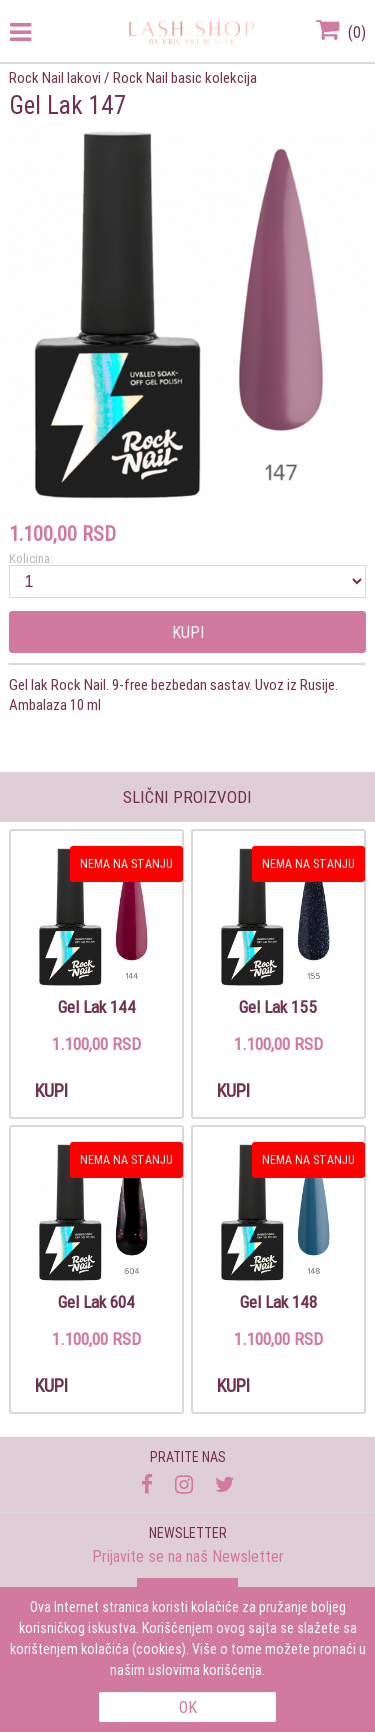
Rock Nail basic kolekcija (185, 77)
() (341, 32)
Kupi (188, 632)
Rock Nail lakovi (55, 77)
